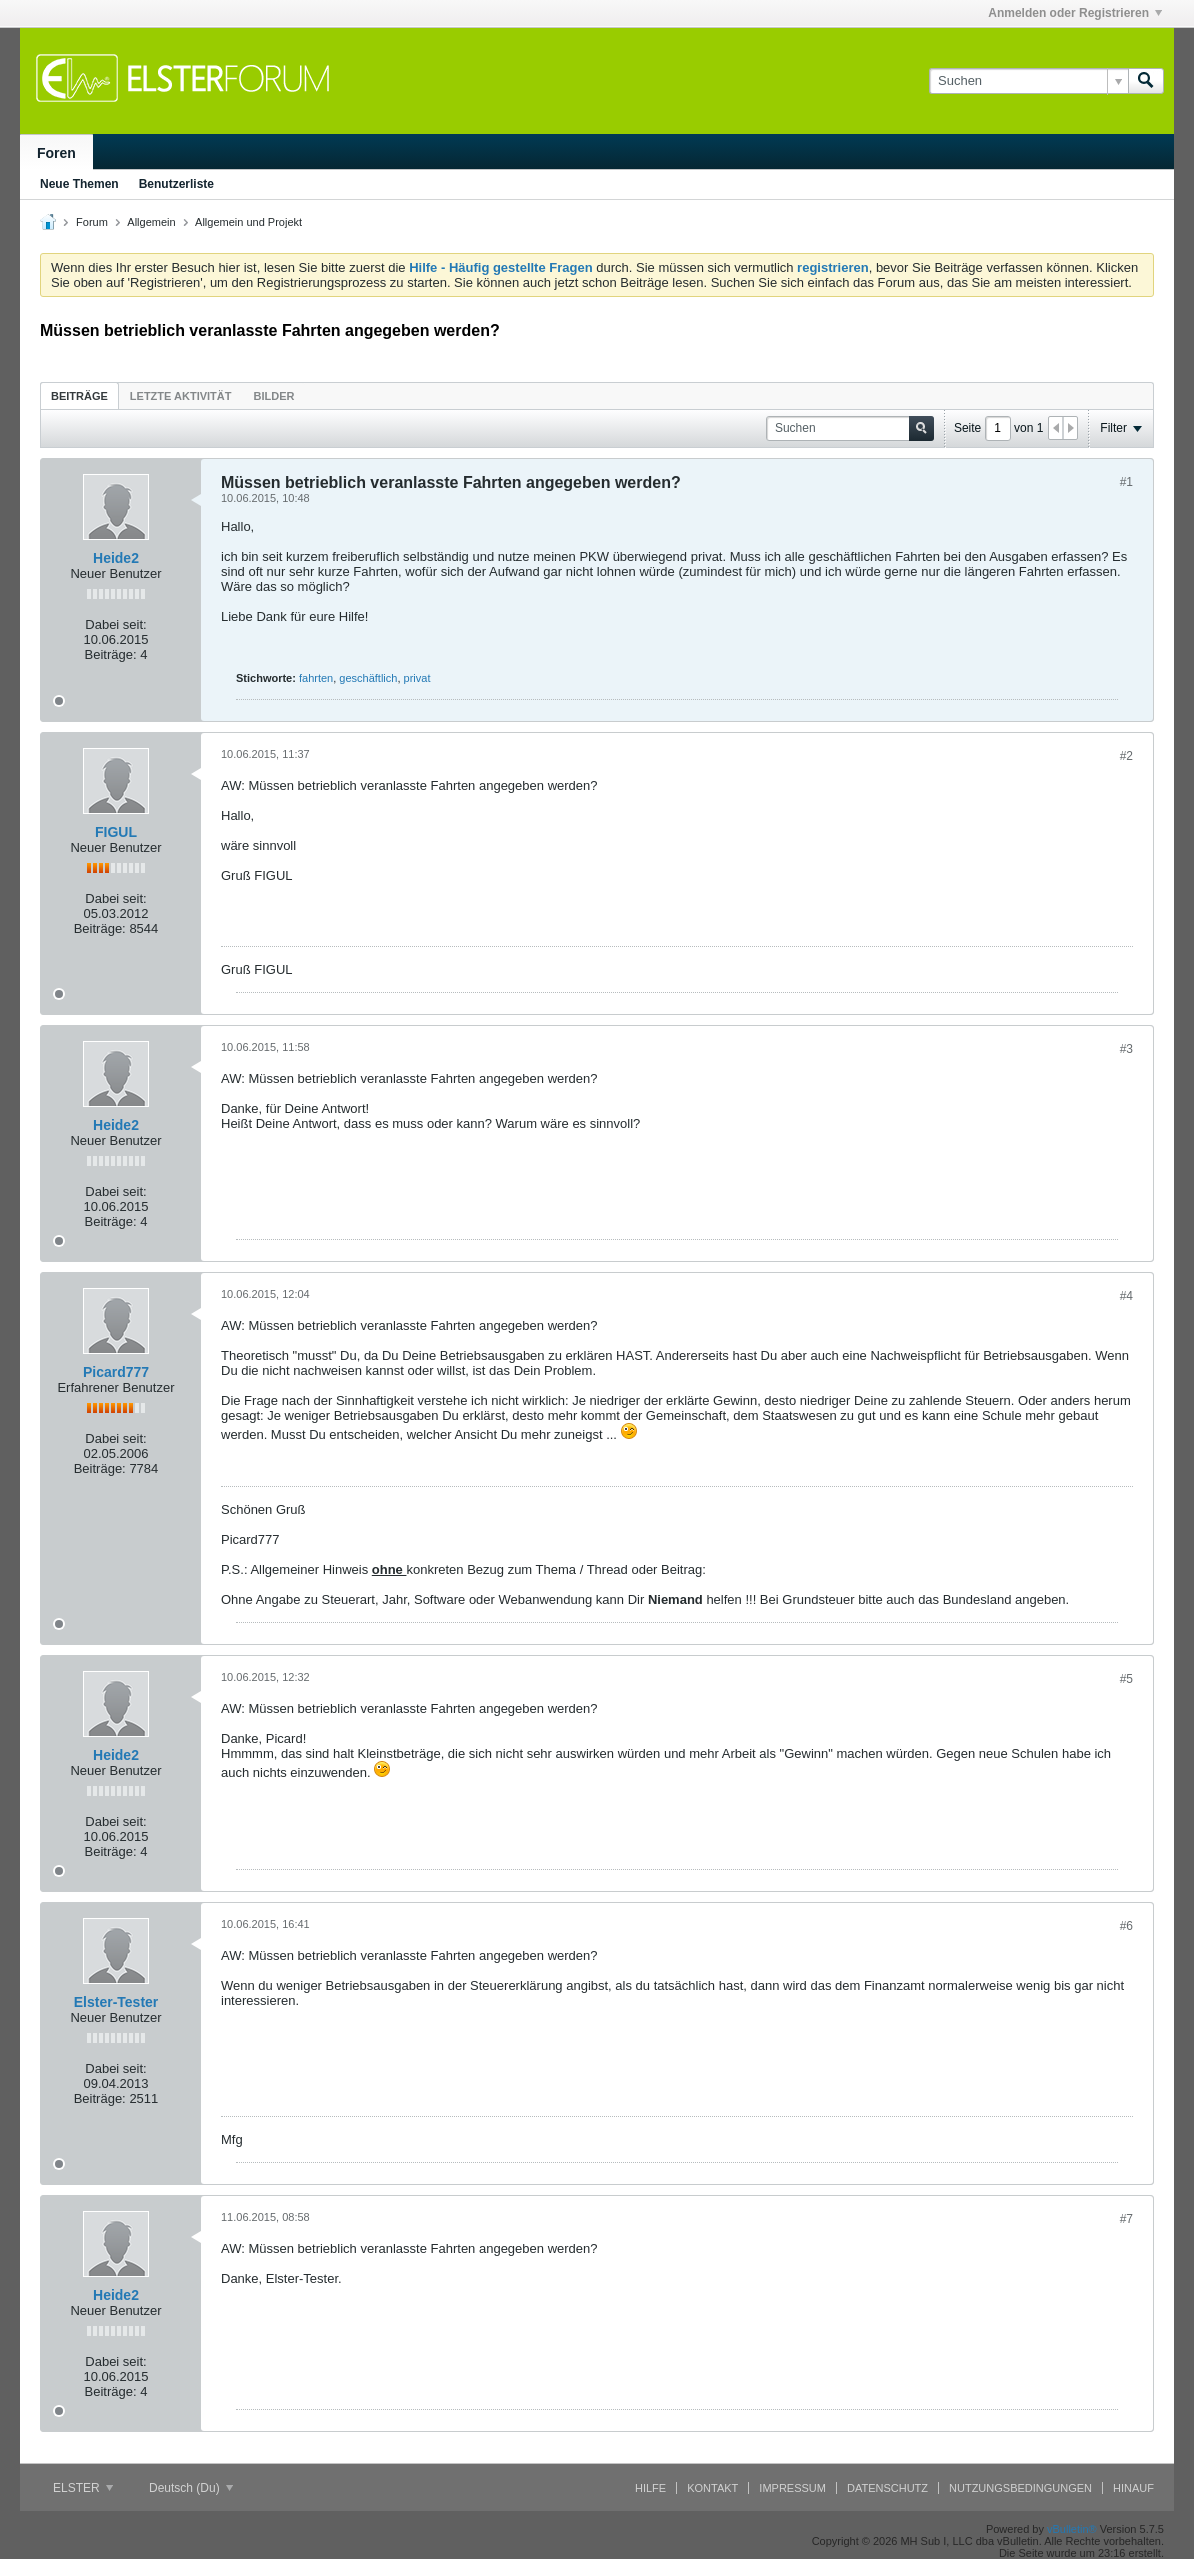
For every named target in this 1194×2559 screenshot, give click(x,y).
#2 (1126, 756)
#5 (1126, 1679)
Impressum (792, 2488)
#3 (1126, 1049)
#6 (1126, 1926)
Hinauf (1133, 2488)
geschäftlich (368, 678)
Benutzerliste (176, 184)
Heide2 (116, 558)
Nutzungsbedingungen (1020, 2488)
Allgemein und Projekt (248, 222)
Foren (56, 153)
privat (417, 678)
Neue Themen (79, 184)
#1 (1126, 482)
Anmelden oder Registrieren (1075, 13)
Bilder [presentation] (273, 396)
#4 (1126, 1296)
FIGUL (116, 832)
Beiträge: (111, 654)
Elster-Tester (116, 2002)
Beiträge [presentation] (79, 396)
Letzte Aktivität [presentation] (181, 396)
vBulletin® (1072, 2529)
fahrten (316, 678)
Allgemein (151, 222)
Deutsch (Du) (191, 2488)
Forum (92, 222)
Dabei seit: (115, 624)
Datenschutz (887, 2488)
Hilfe (650, 2488)
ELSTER (83, 2488)
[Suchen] (1028, 81)
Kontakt (712, 2488)
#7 (1126, 2219)
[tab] (79, 395)
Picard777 (116, 1372)
